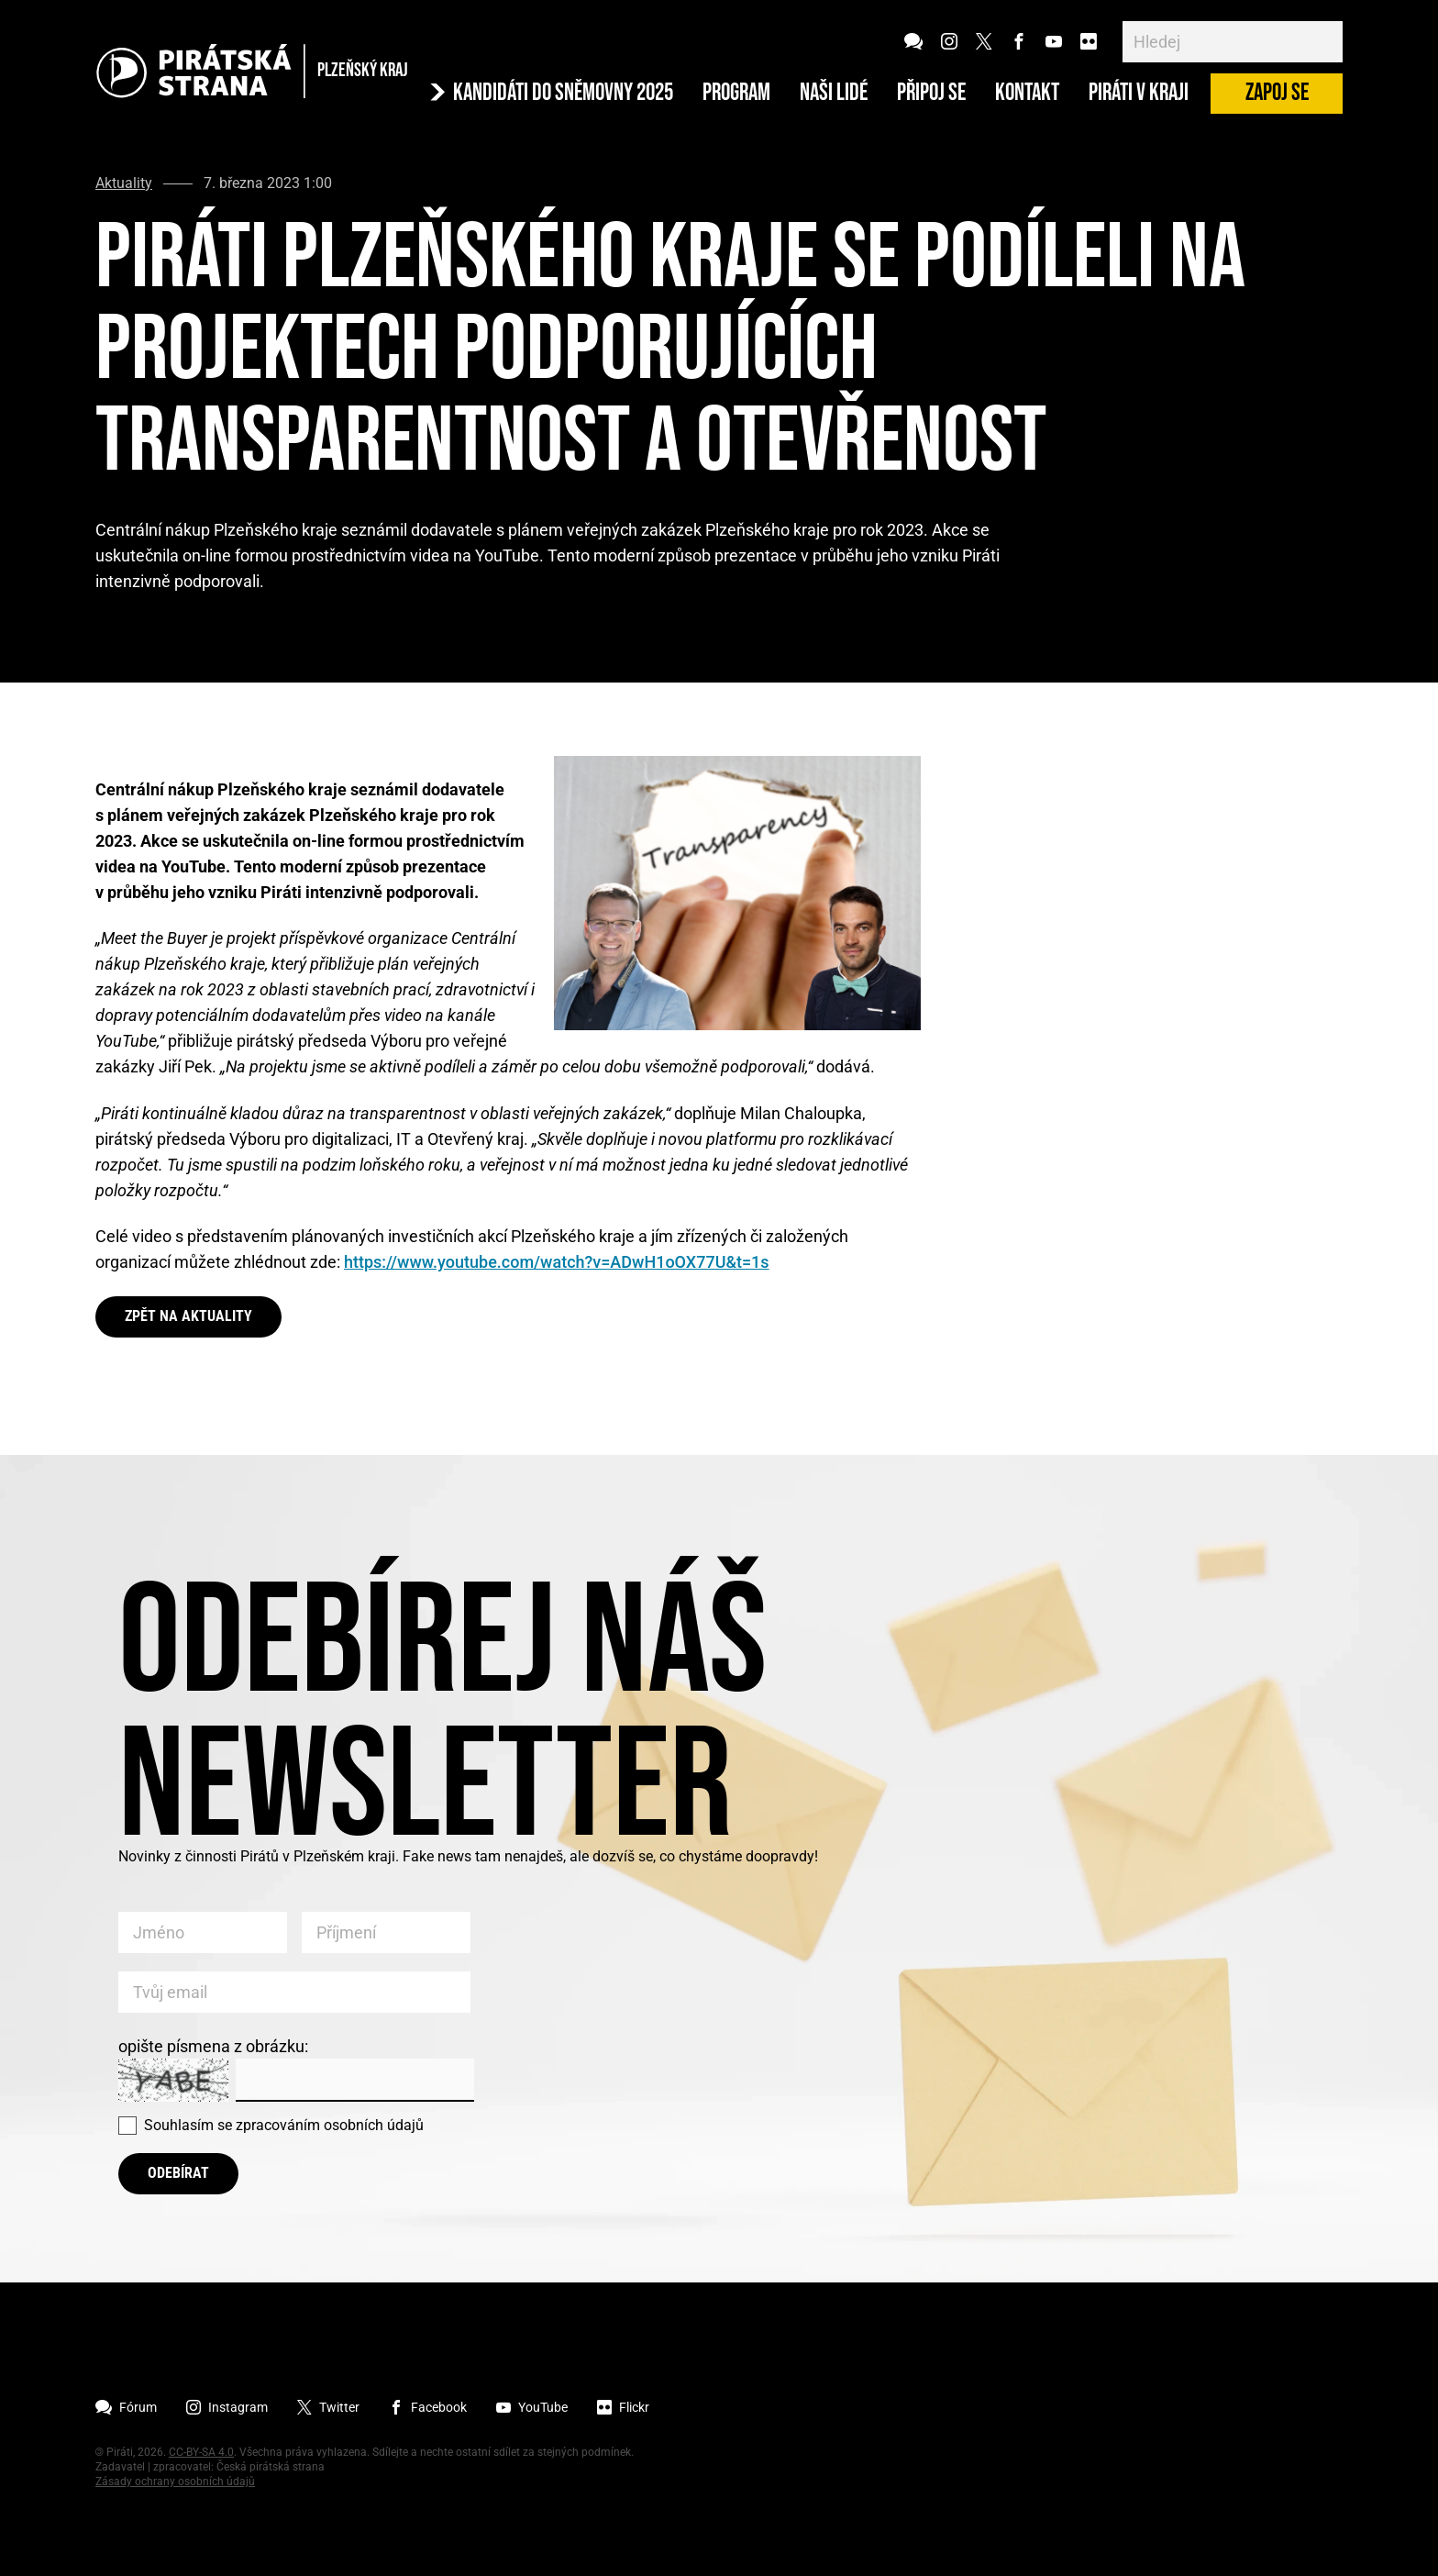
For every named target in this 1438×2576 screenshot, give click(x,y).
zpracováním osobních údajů (330, 2125)
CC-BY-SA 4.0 (201, 2452)
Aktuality (123, 183)
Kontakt (1027, 93)
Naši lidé (834, 93)
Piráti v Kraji (1139, 93)
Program (736, 93)
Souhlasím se (284, 2125)
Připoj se (931, 93)
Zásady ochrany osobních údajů (175, 2481)
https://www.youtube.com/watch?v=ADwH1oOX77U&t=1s (556, 1261)
